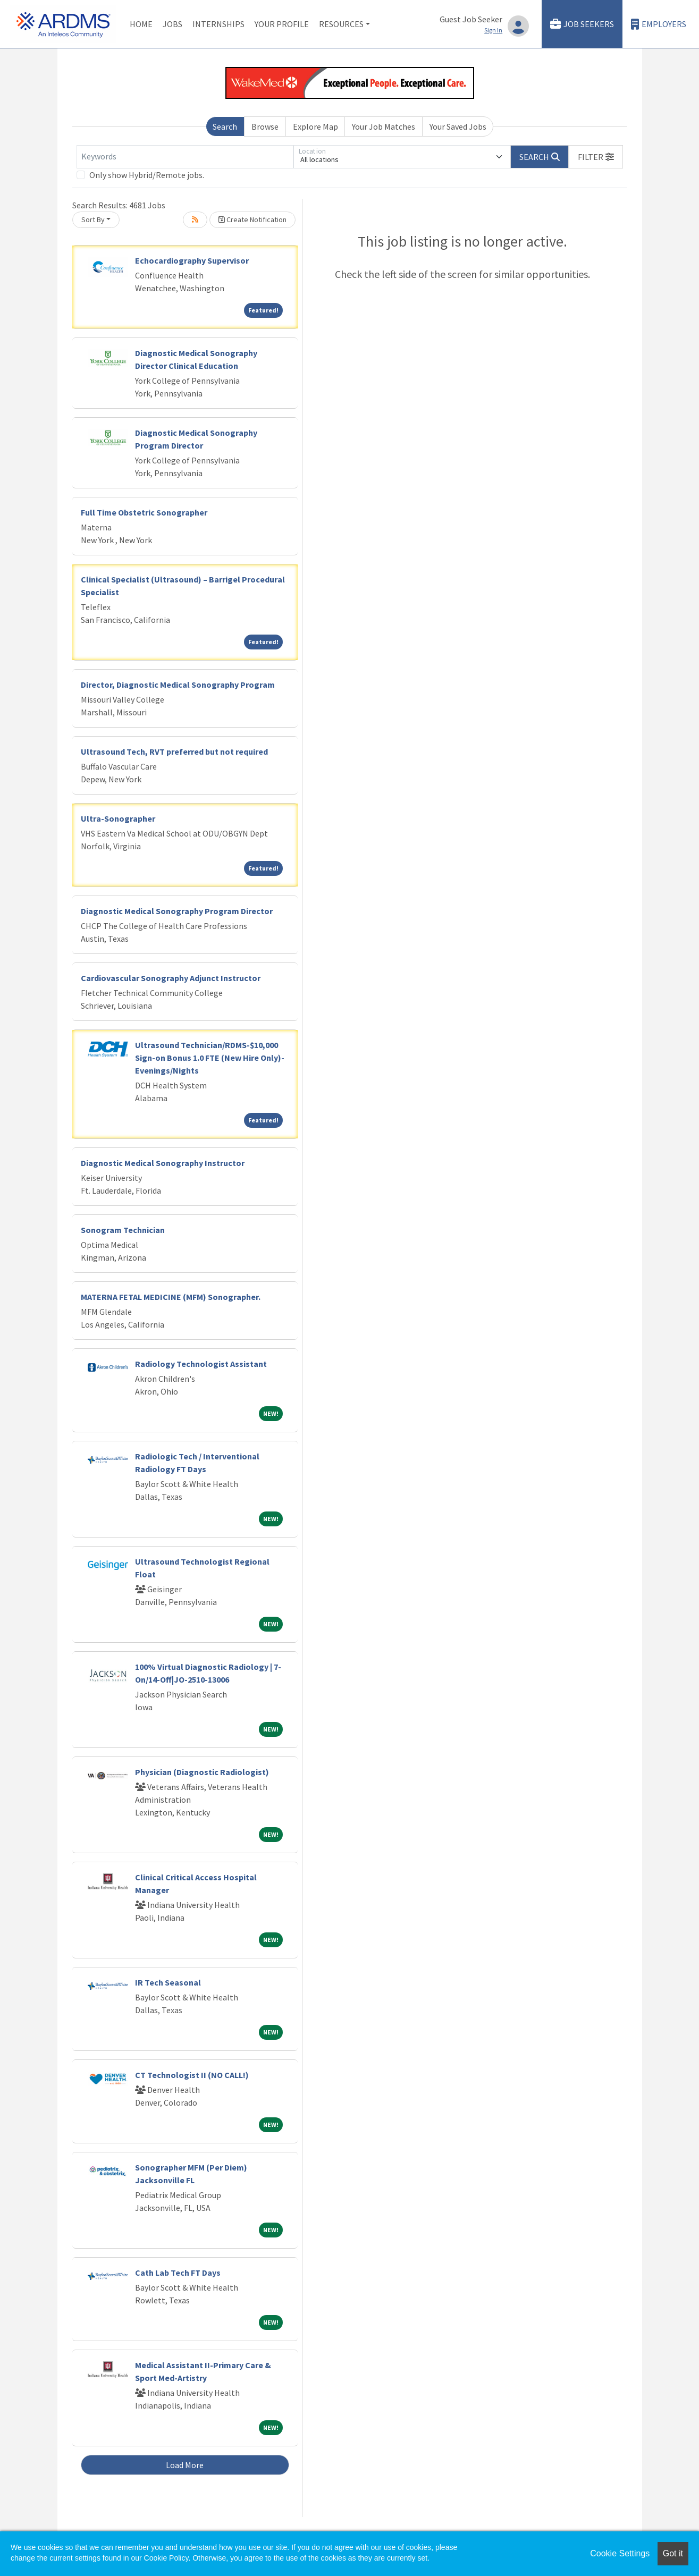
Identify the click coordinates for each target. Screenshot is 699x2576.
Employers (658, 24)
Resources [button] (341, 24)
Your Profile (282, 24)
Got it (673, 2553)
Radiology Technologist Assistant (201, 1363)
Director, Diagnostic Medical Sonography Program (178, 684)
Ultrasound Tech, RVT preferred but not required (174, 751)
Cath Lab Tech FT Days (178, 2272)
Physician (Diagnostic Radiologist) (202, 1772)
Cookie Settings (620, 2553)
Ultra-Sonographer (118, 818)
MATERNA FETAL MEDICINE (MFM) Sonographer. (170, 1296)
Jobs (172, 24)
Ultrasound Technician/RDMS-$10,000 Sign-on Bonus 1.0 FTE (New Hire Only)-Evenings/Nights (209, 1058)
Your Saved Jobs (457, 126)
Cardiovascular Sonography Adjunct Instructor (170, 978)
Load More (185, 2465)
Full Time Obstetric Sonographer (144, 512)
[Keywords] (185, 156)
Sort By (93, 219)
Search (225, 126)
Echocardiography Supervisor (192, 260)
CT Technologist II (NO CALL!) (192, 2075)
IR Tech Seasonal (168, 1982)
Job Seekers (582, 24)
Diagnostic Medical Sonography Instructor (163, 1163)
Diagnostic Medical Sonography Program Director (177, 911)
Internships (218, 24)
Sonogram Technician (123, 1229)
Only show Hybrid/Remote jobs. (146, 175)
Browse (265, 126)
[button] (596, 156)
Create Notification (252, 219)
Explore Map (315, 126)
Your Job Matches (383, 126)
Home (141, 24)
